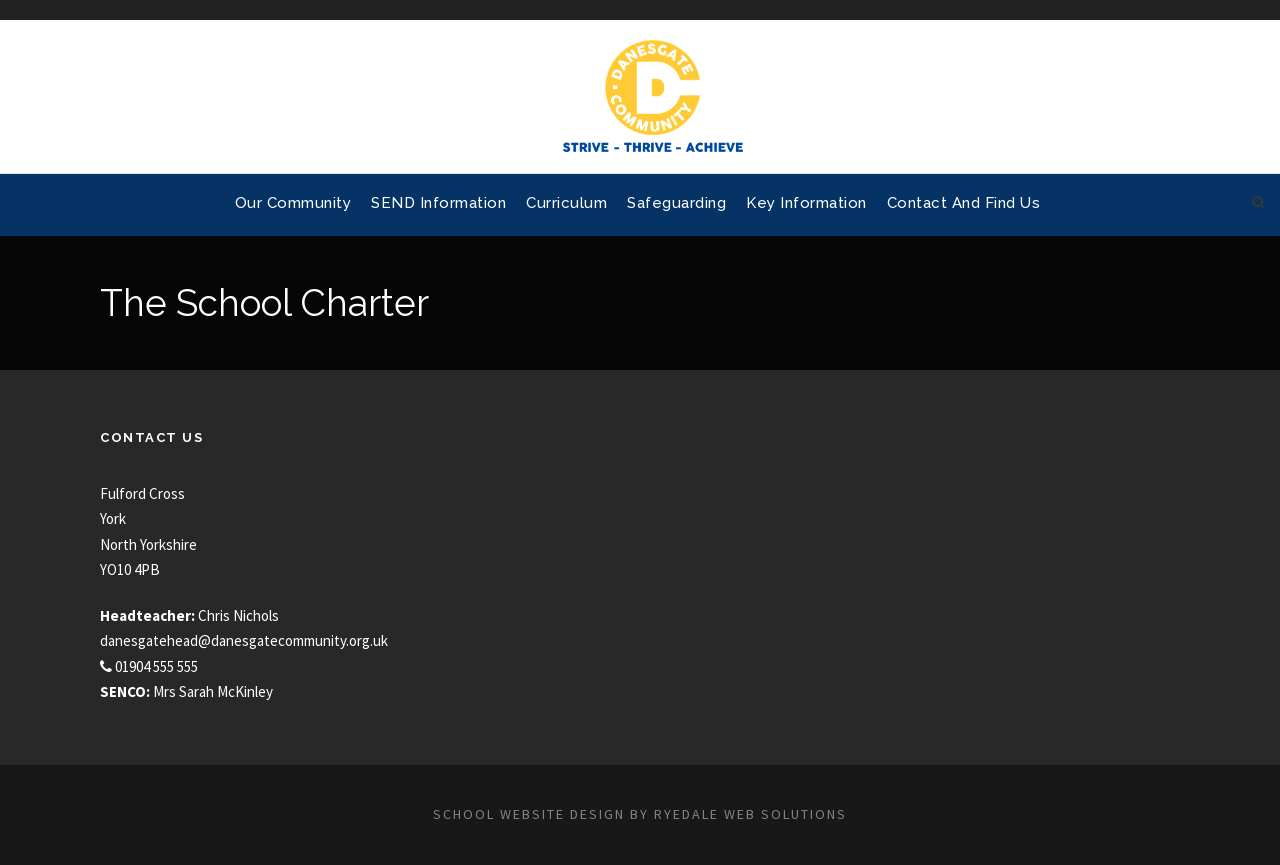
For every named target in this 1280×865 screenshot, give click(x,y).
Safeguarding (676, 203)
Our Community (293, 203)
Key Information (806, 203)
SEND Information (438, 203)
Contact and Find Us (964, 203)
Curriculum (566, 203)
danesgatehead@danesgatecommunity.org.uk (244, 640)
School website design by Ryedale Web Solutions (640, 814)
